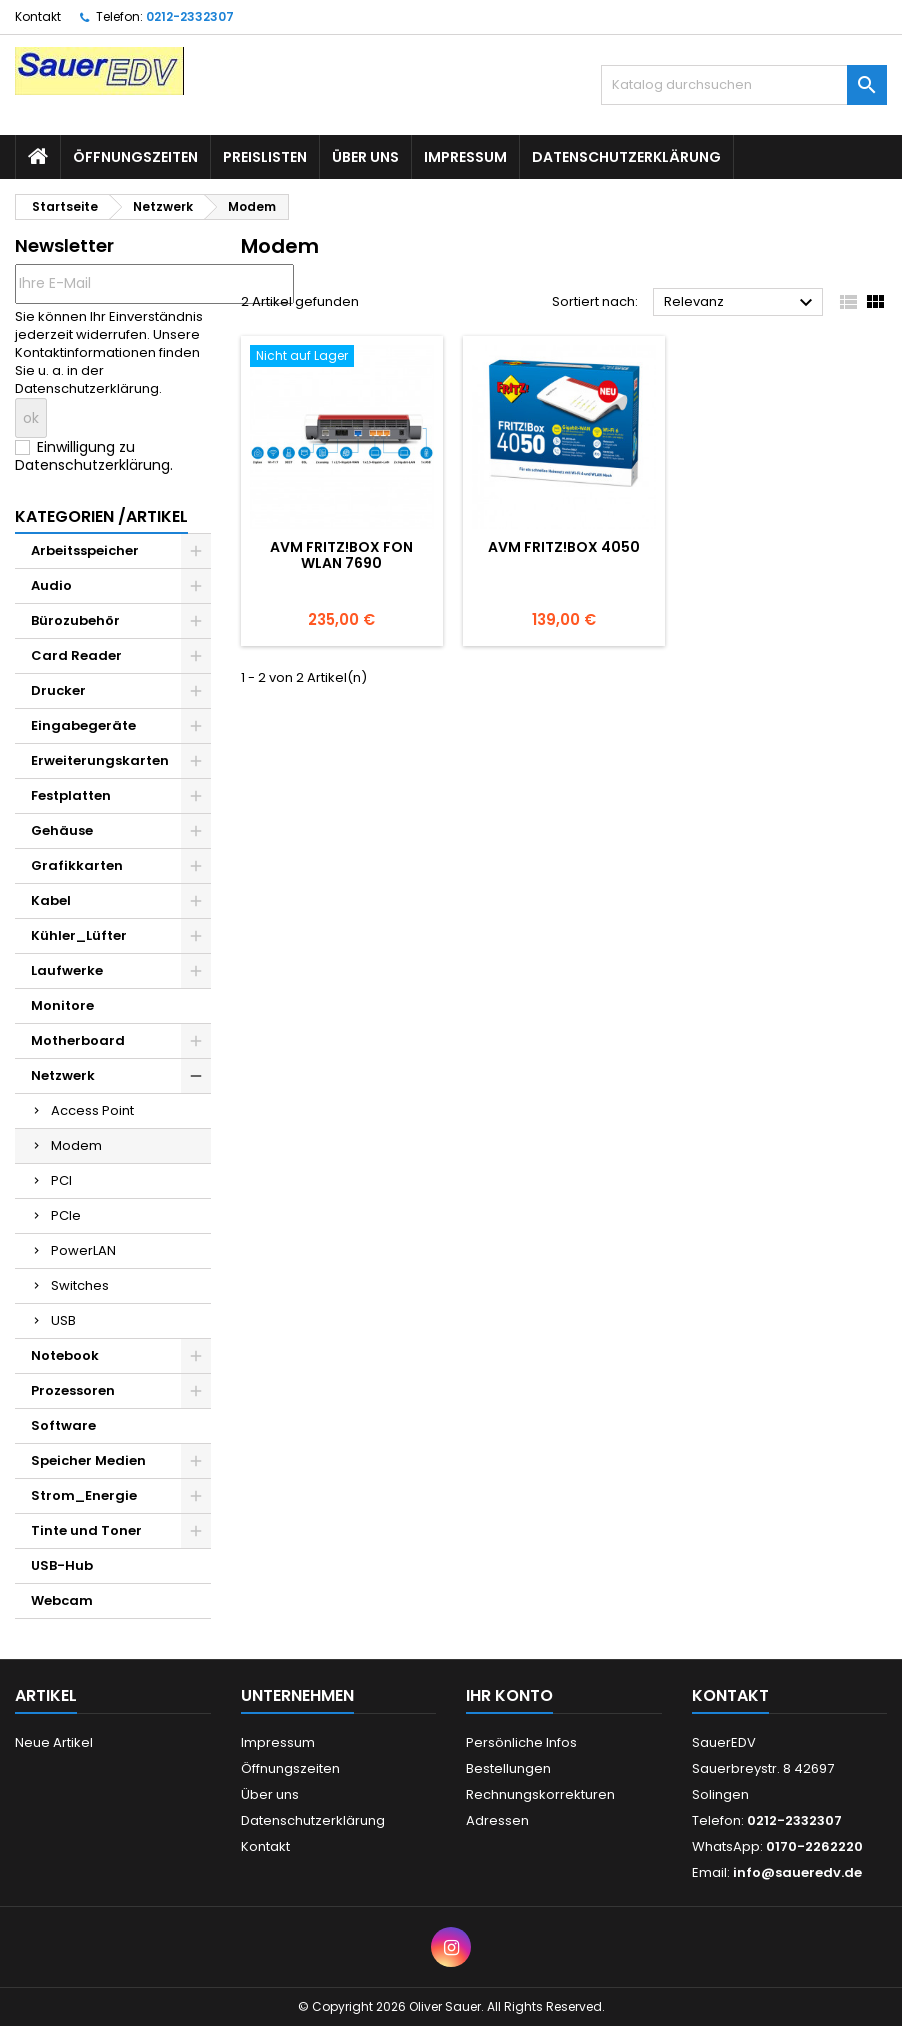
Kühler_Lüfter (79, 935)
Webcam (62, 1600)
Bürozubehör (75, 620)
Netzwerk (63, 1075)
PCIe (66, 1215)
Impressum (465, 157)
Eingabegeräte (83, 725)
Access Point (92, 1110)
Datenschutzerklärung (626, 157)
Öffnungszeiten (135, 157)
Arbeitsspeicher (85, 550)
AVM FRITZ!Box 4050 (564, 547)
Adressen (497, 1820)
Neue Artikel (54, 1742)
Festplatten (71, 795)
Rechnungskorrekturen (540, 1794)
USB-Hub (62, 1565)
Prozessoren (73, 1390)
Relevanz (741, 303)
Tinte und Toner (86, 1530)
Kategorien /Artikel (101, 516)
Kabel (51, 900)
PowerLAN (83, 1250)
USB (63, 1320)
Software (63, 1425)
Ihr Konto (509, 1695)
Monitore (62, 1005)
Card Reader (76, 655)
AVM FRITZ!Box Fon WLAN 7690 (341, 555)
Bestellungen (508, 1768)
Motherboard (78, 1040)
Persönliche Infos (521, 1742)
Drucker (58, 690)
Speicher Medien (88, 1460)
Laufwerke (67, 970)
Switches (80, 1285)
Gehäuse (62, 830)
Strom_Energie (84, 1495)
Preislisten (265, 157)
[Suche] (744, 85)
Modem (76, 1145)
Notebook (65, 1355)
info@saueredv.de (797, 1872)
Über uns (365, 157)
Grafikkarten (77, 865)
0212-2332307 (190, 16)
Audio (51, 585)
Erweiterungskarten (100, 760)
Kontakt (38, 16)
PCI (61, 1180)
